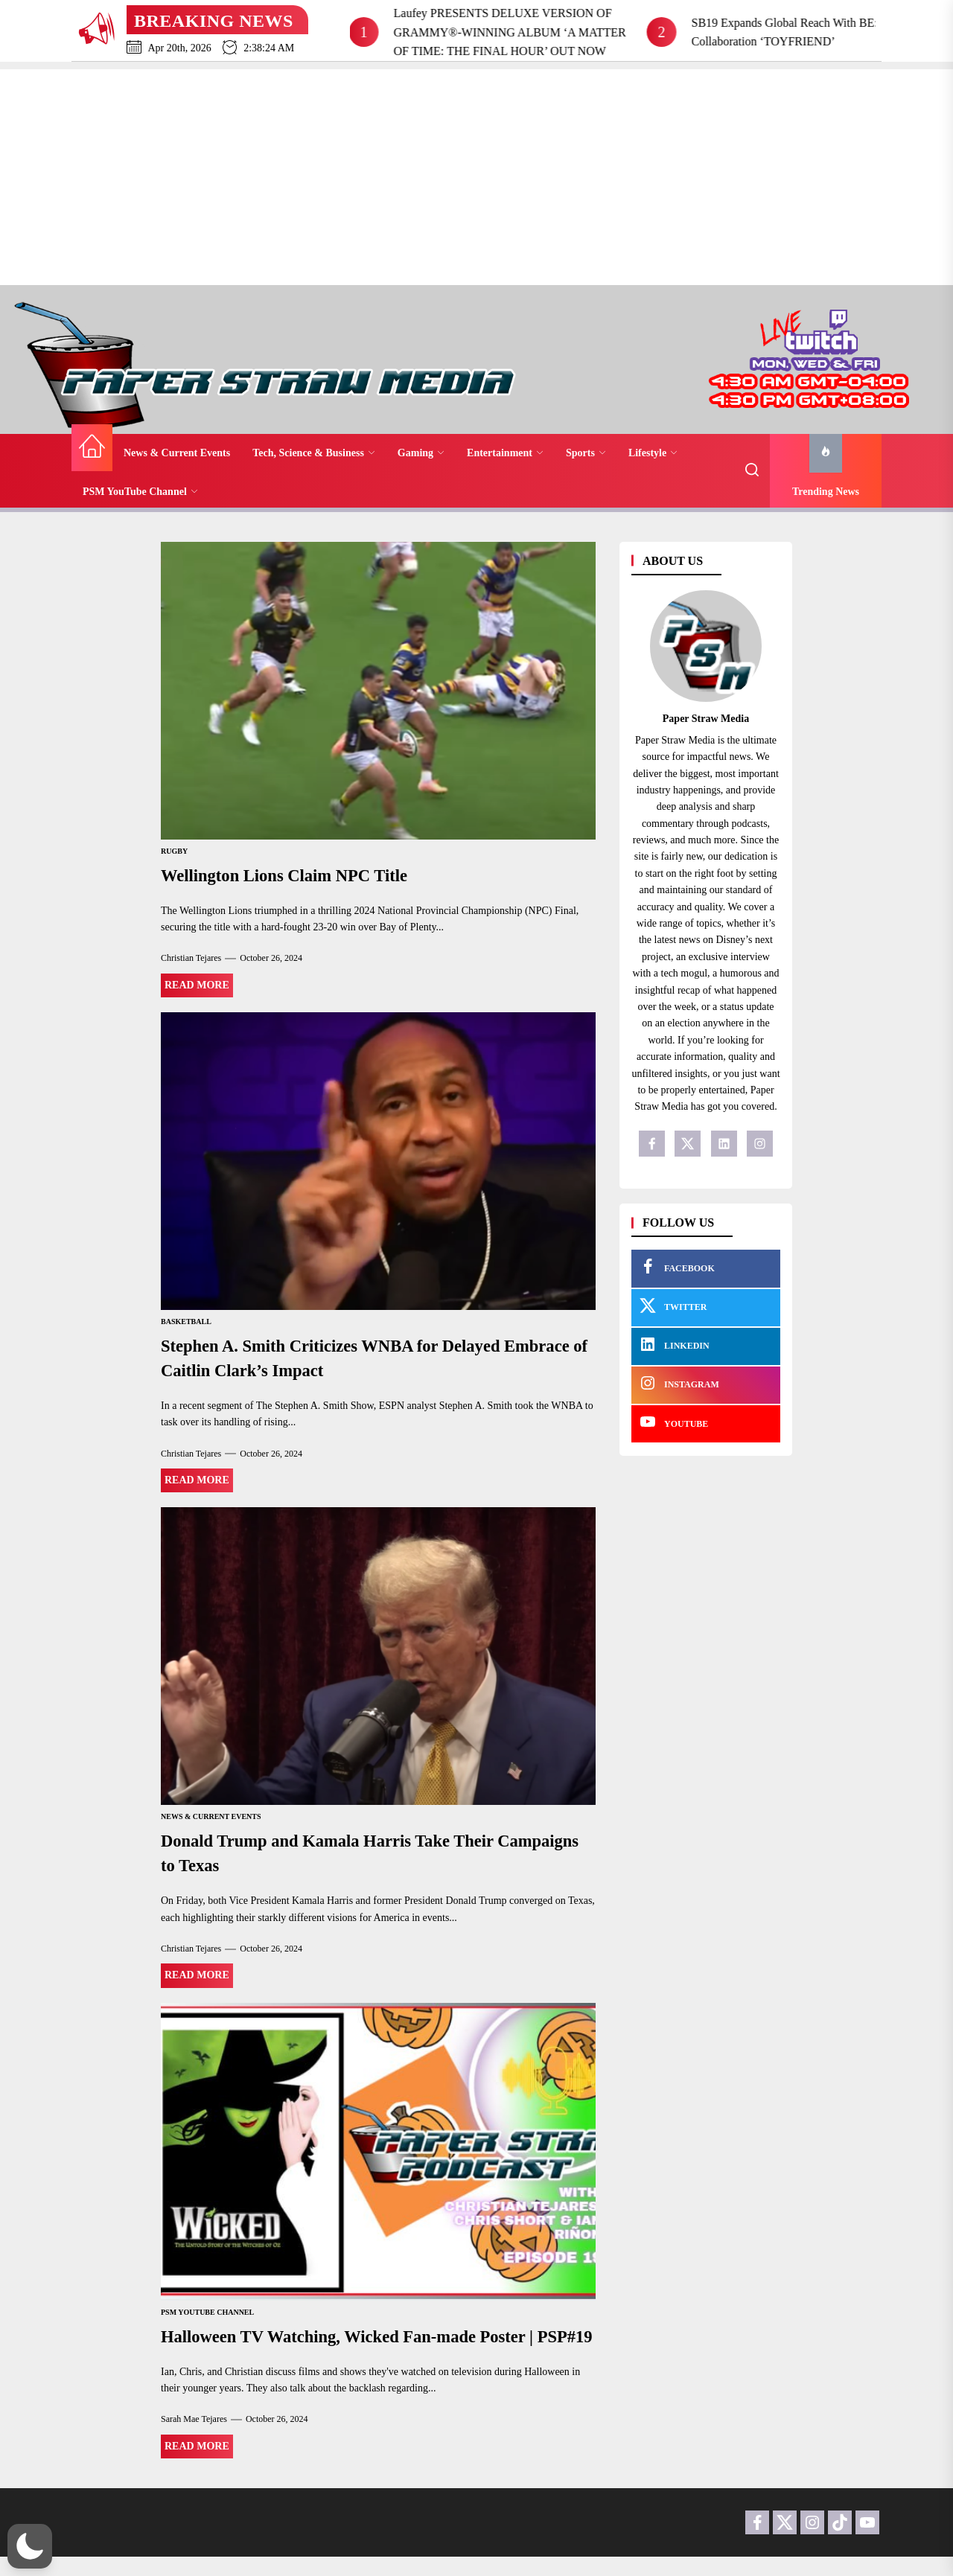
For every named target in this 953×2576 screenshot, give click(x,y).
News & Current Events (177, 452)
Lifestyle (653, 452)
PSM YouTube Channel (140, 491)
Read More (197, 984)
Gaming (421, 452)
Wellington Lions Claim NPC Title (292, 875)
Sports (586, 452)
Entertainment (505, 452)
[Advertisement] (476, 173)
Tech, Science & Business (313, 452)
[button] (29, 2546)
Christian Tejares (191, 957)
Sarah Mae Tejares (194, 2438)
